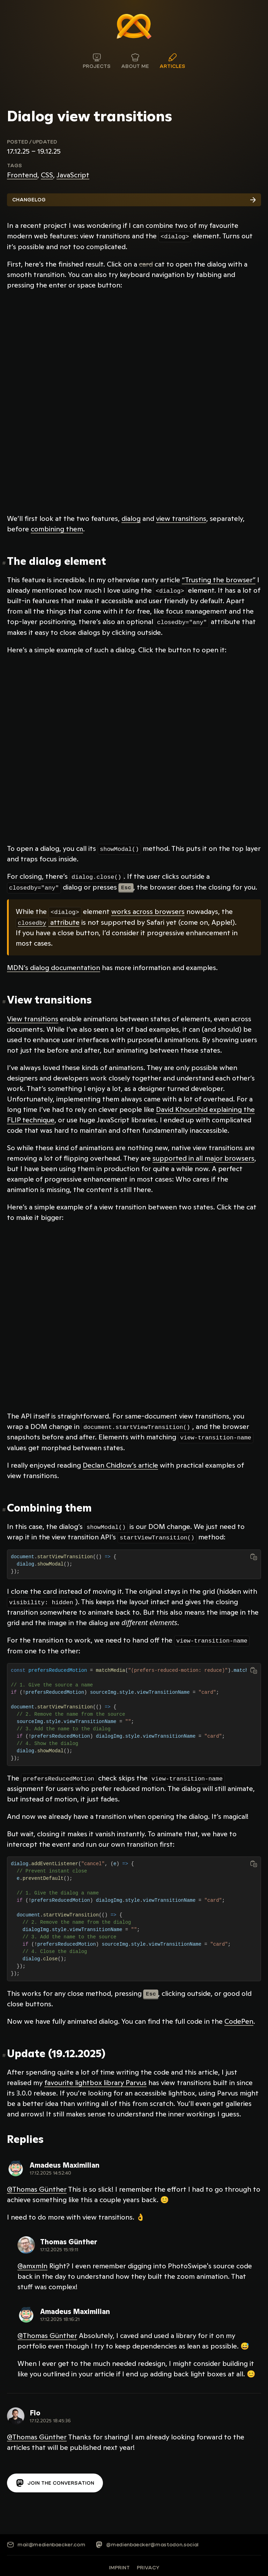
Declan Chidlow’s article (120, 1463)
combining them (57, 528)
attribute (48, 921)
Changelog (134, 200)
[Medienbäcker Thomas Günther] (134, 26)
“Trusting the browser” (218, 579)
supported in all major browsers (203, 1156)
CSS (47, 174)
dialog (131, 518)
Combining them (49, 1506)
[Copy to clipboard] (254, 1555)
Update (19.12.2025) (56, 2051)
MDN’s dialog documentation (53, 966)
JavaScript (73, 174)
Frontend (22, 174)
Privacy (148, 2565)
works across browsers (148, 910)
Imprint (119, 2565)
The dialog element (56, 560)
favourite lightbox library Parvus (95, 2080)
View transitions (49, 998)
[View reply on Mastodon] (53, 2165)
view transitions (181, 518)
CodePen (238, 2018)
